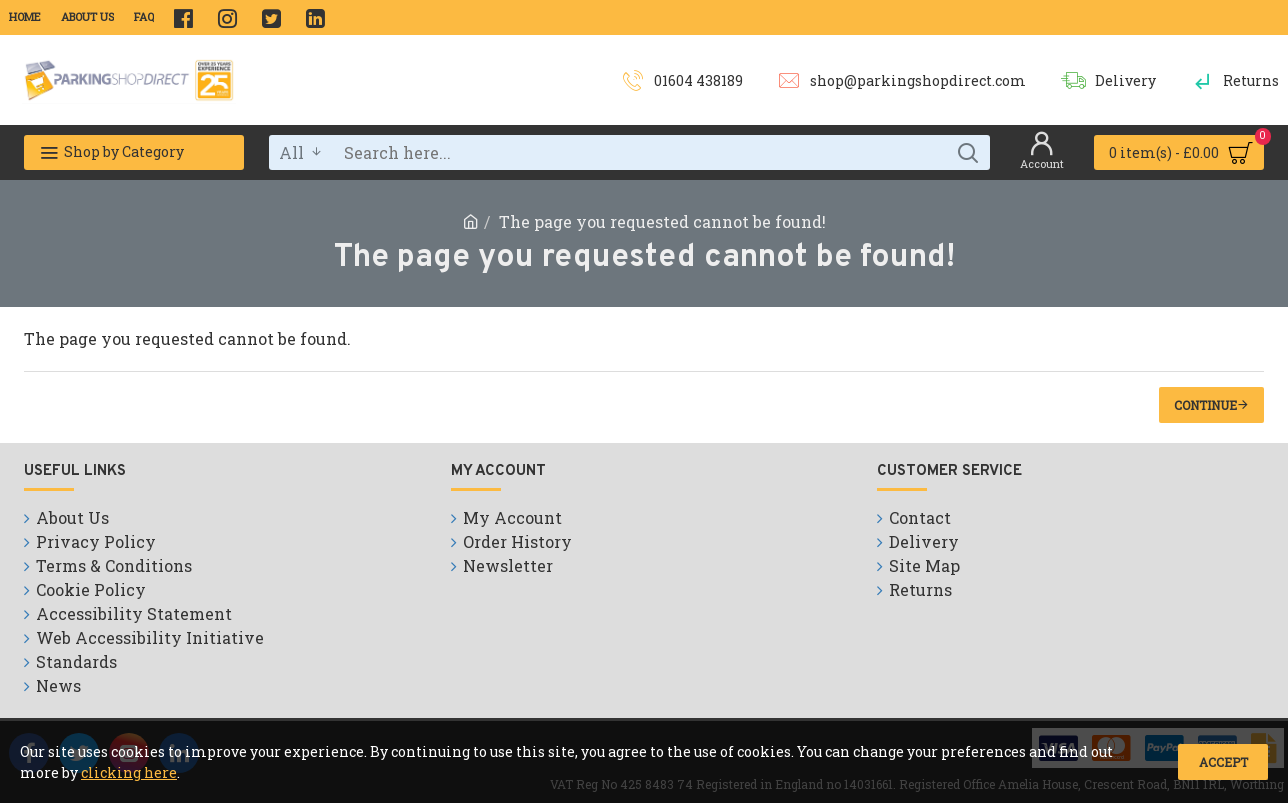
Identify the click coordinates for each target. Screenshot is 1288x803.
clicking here (129, 772)
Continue (1205, 405)
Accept (1223, 762)
